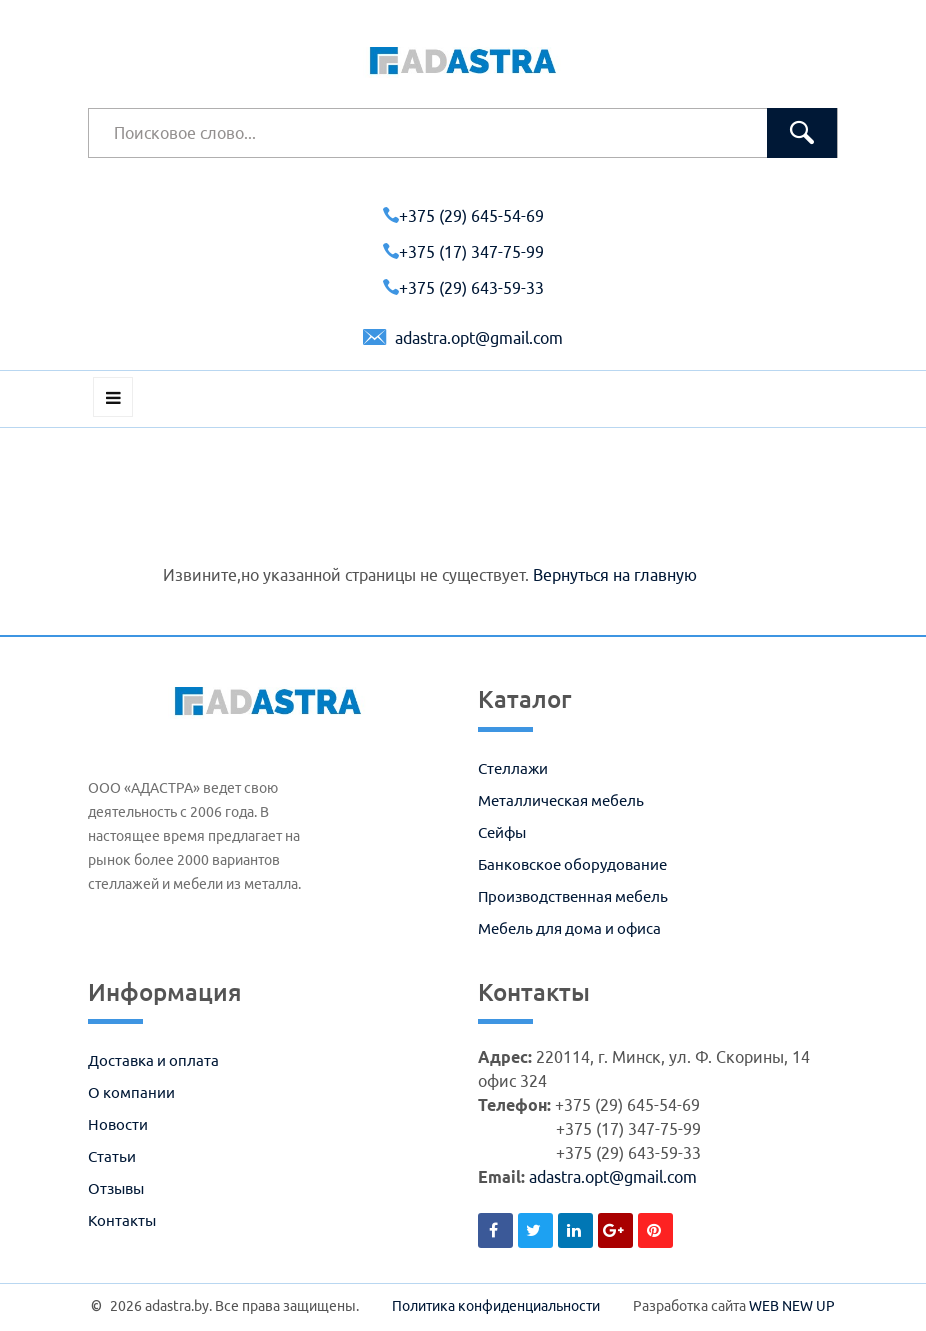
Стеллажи (513, 768)
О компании (131, 1092)
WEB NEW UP (792, 1306)
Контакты (122, 1220)
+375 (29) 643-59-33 (463, 288)
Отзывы (116, 1188)
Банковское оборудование (572, 864)
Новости (118, 1124)
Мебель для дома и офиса (569, 928)
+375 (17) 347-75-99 (463, 252)
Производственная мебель (573, 896)
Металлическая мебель (561, 800)
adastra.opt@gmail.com (463, 338)
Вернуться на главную (615, 575)
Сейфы (502, 832)
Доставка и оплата (153, 1060)
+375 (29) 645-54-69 (463, 216)
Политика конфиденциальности (496, 1306)
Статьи (112, 1156)
